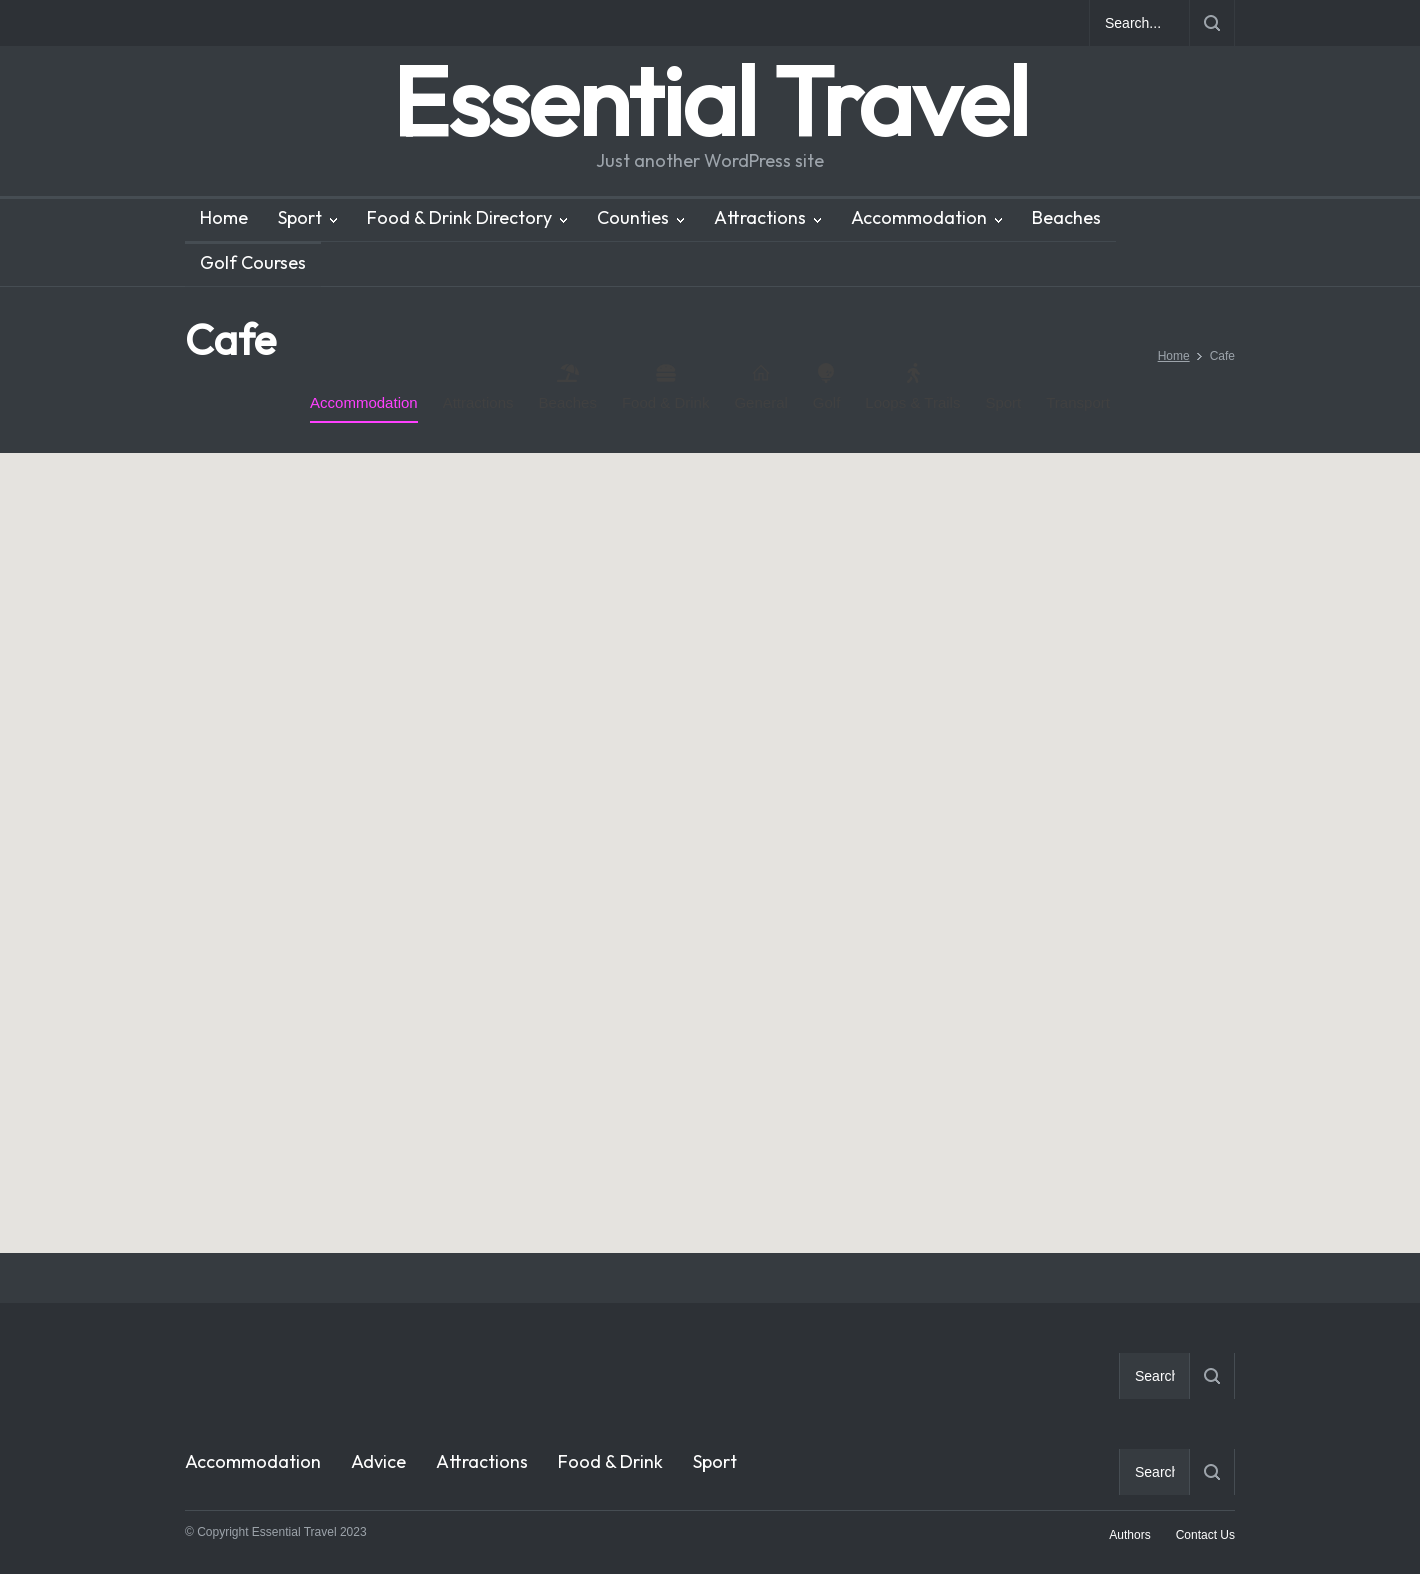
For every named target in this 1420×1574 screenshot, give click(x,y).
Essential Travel (710, 100)
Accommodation (919, 217)
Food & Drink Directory (459, 217)
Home (224, 217)
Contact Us (1205, 1535)
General (760, 387)
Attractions (760, 217)
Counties (633, 217)
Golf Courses (253, 262)
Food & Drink (666, 387)
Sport (300, 217)
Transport (1078, 402)
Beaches (1066, 217)
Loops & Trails (912, 387)
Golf (827, 387)
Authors (1129, 1535)
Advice (378, 1461)
